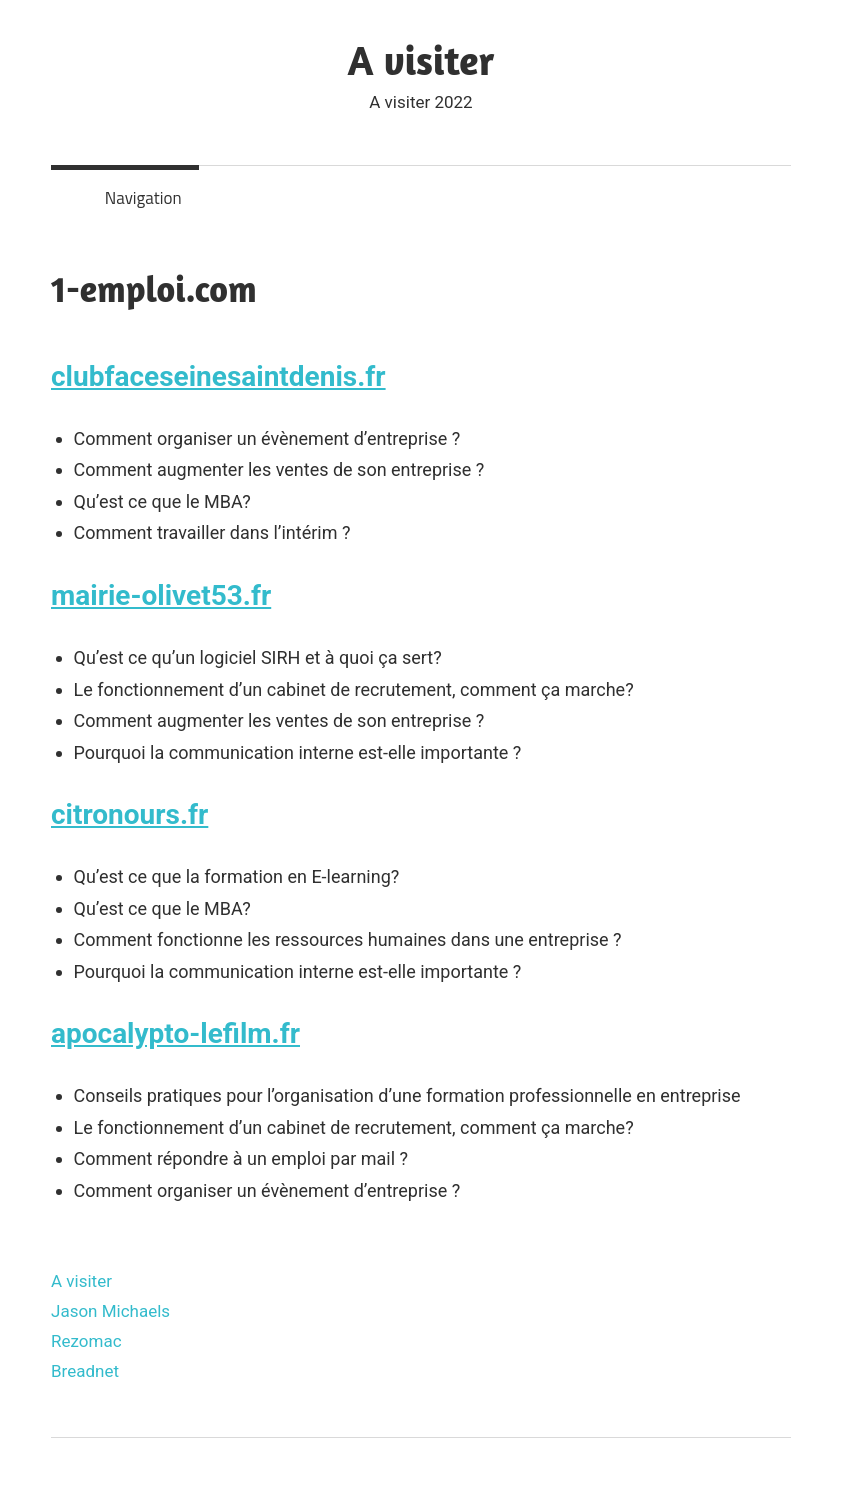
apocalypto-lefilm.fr (175, 1033)
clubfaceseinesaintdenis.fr (218, 376)
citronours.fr (129, 814)
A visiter (421, 60)
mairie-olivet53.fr (161, 595)
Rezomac (86, 1341)
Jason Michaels (110, 1311)
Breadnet (85, 1371)
